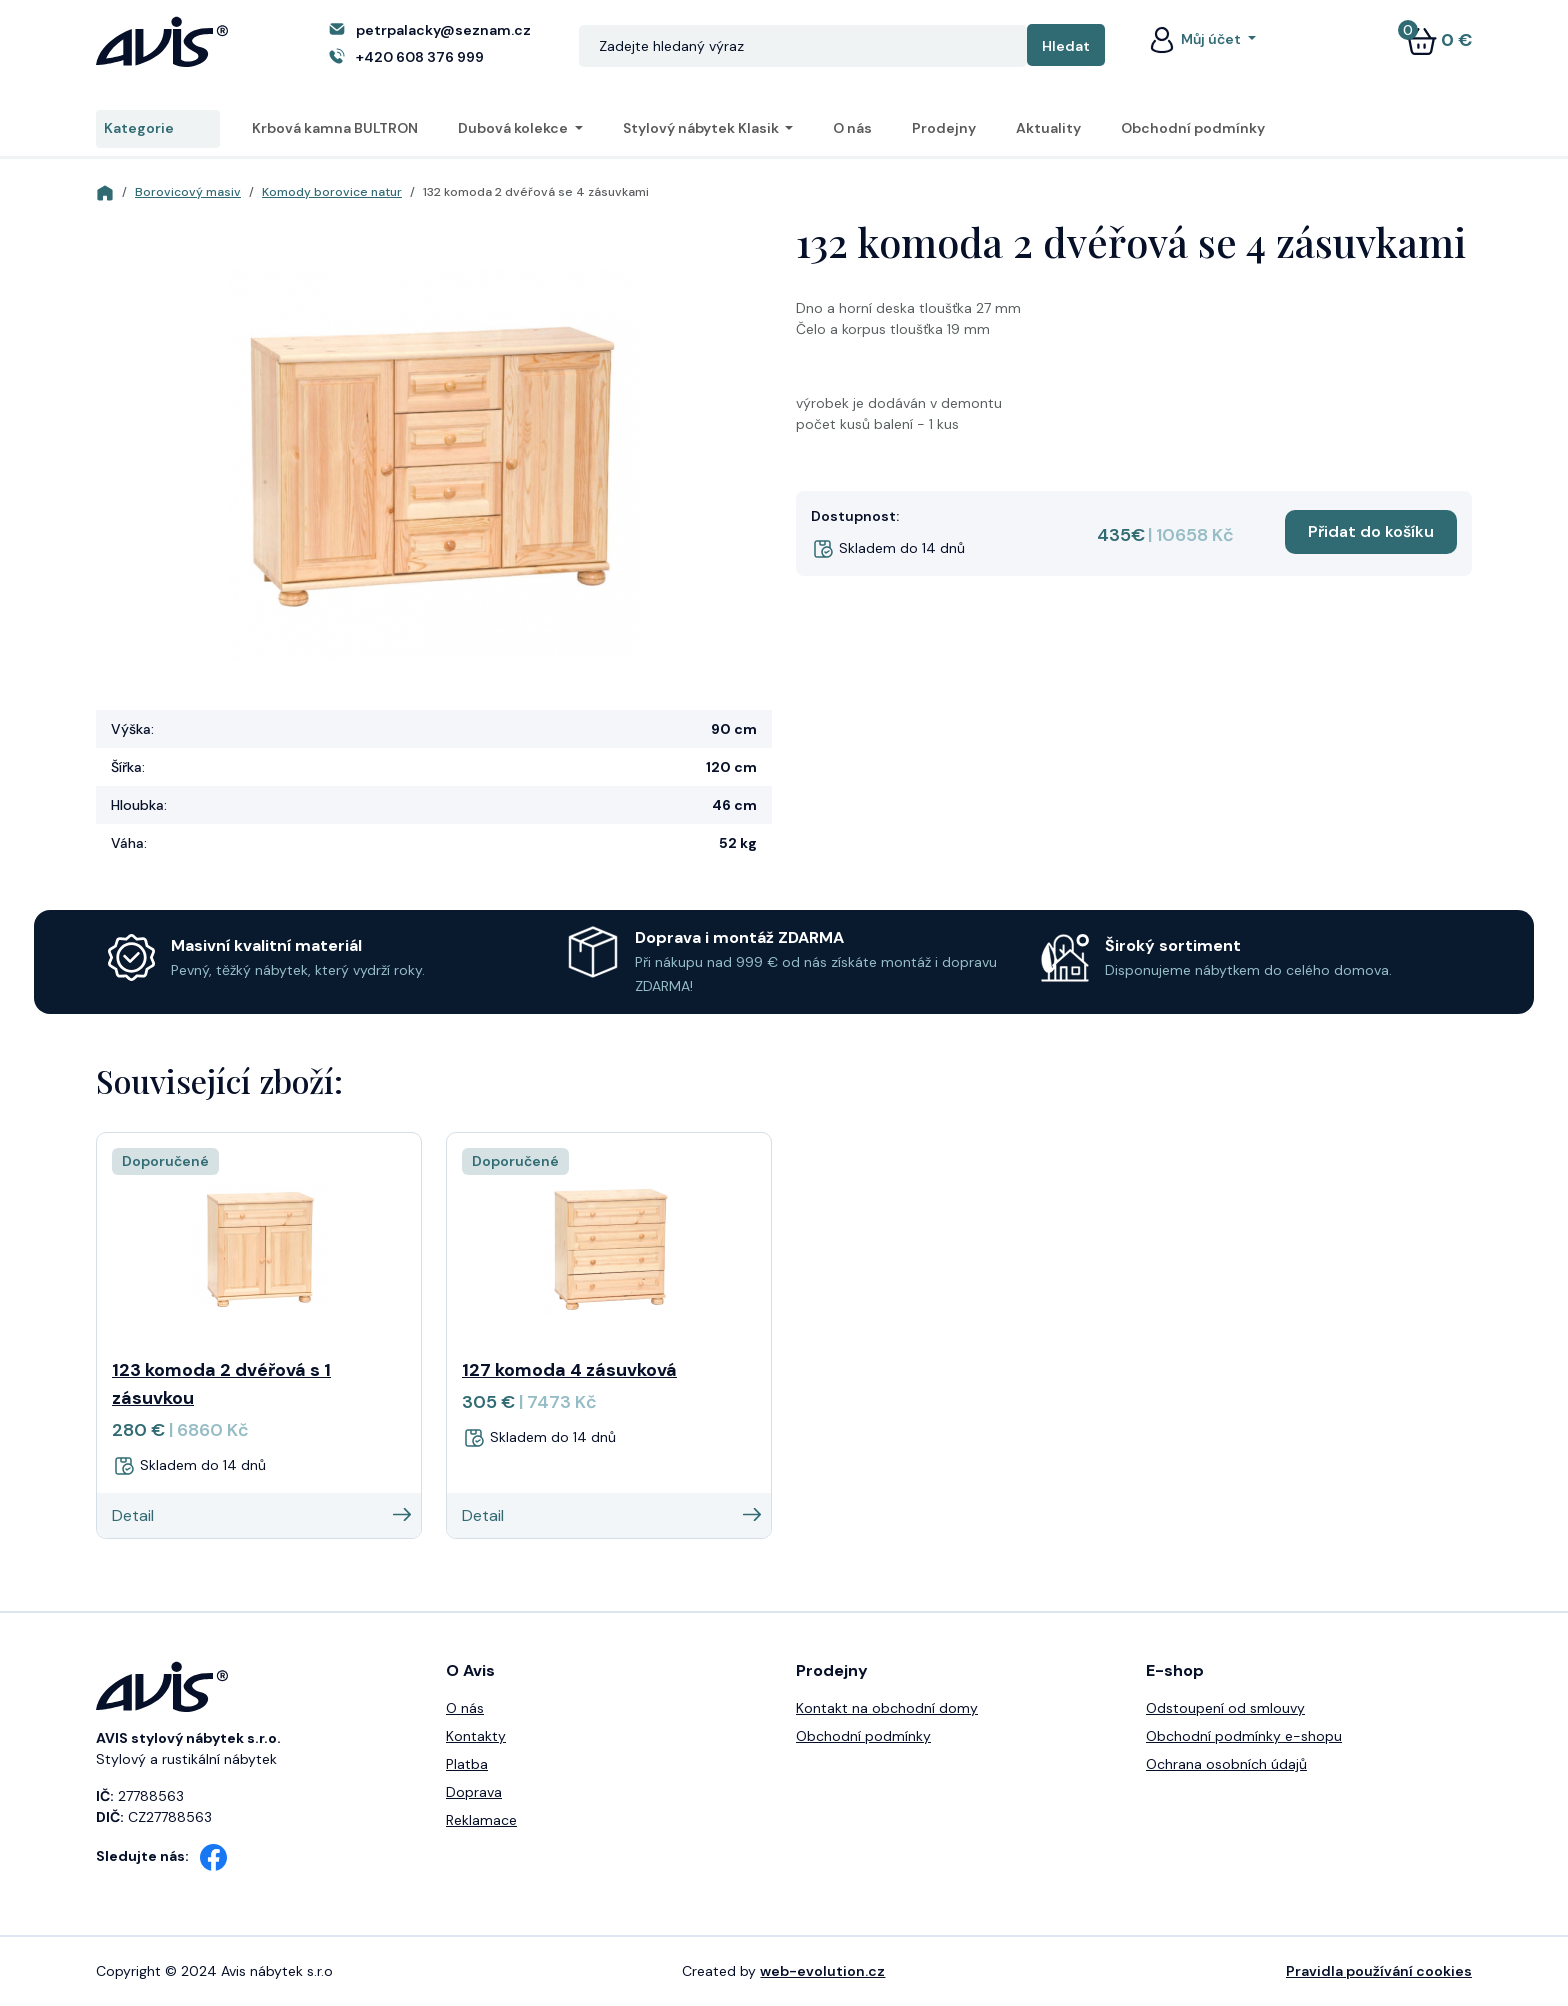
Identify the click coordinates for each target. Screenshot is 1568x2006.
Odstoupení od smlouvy (1225, 1708)
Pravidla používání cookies (1379, 1971)
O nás (852, 128)
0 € (1439, 40)
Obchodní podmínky (1193, 128)
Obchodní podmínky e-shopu (1244, 1736)
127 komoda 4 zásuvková (569, 1370)
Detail (261, 1515)
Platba (467, 1764)
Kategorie (158, 129)
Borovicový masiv (188, 192)
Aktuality (1048, 128)
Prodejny (944, 128)
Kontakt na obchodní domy (887, 1708)
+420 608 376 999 (420, 57)
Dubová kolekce (514, 128)
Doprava (474, 1792)
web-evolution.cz (822, 1971)
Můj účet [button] (1195, 39)
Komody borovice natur (332, 192)
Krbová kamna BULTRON (335, 128)
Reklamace (481, 1820)
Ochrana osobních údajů (1226, 1764)
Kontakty (476, 1736)
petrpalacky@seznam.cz (443, 30)
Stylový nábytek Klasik (702, 128)
